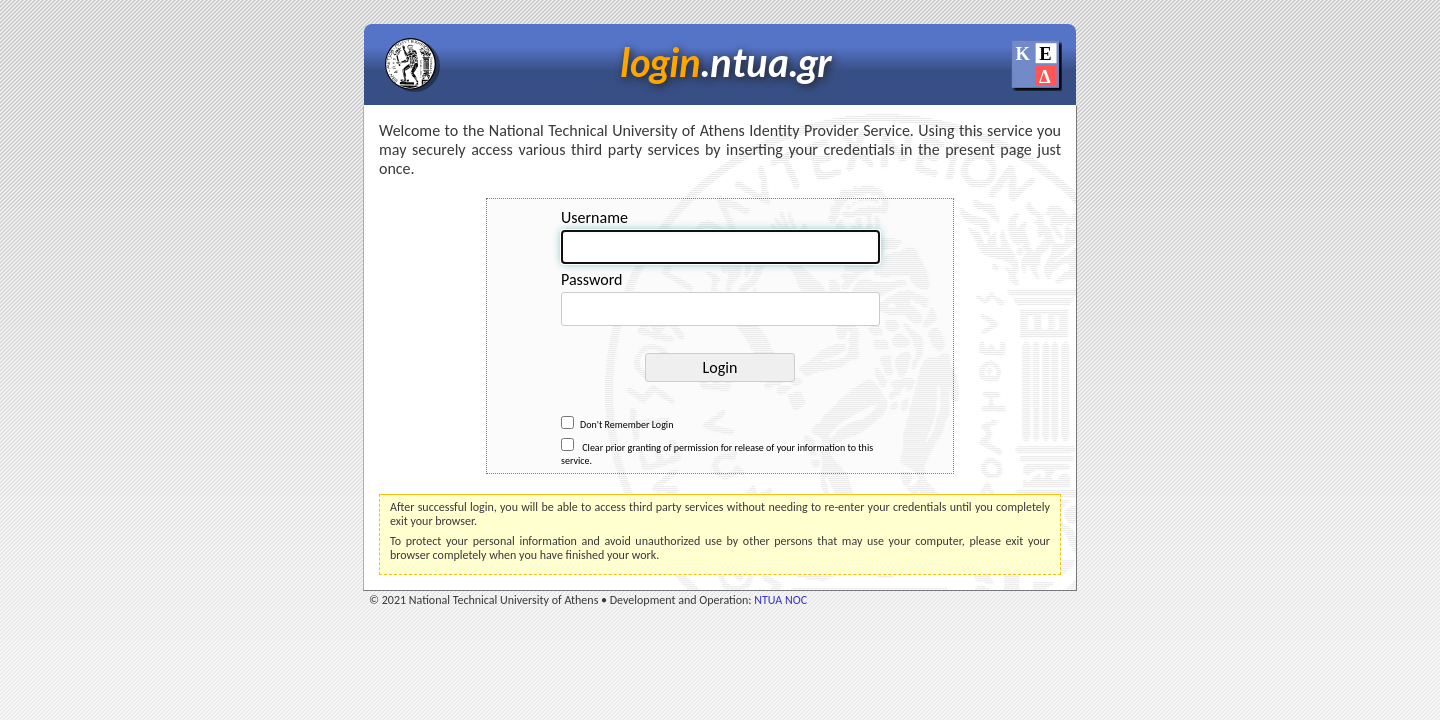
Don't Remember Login (617, 424)
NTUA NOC (780, 600)
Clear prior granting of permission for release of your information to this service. (717, 452)
